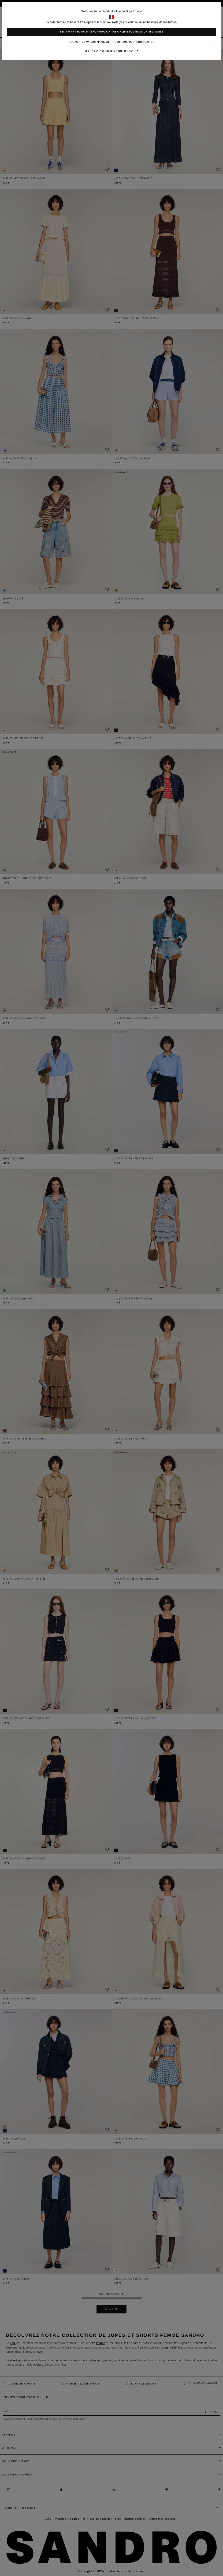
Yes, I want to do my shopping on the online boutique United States (112, 31)
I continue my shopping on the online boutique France (111, 41)
